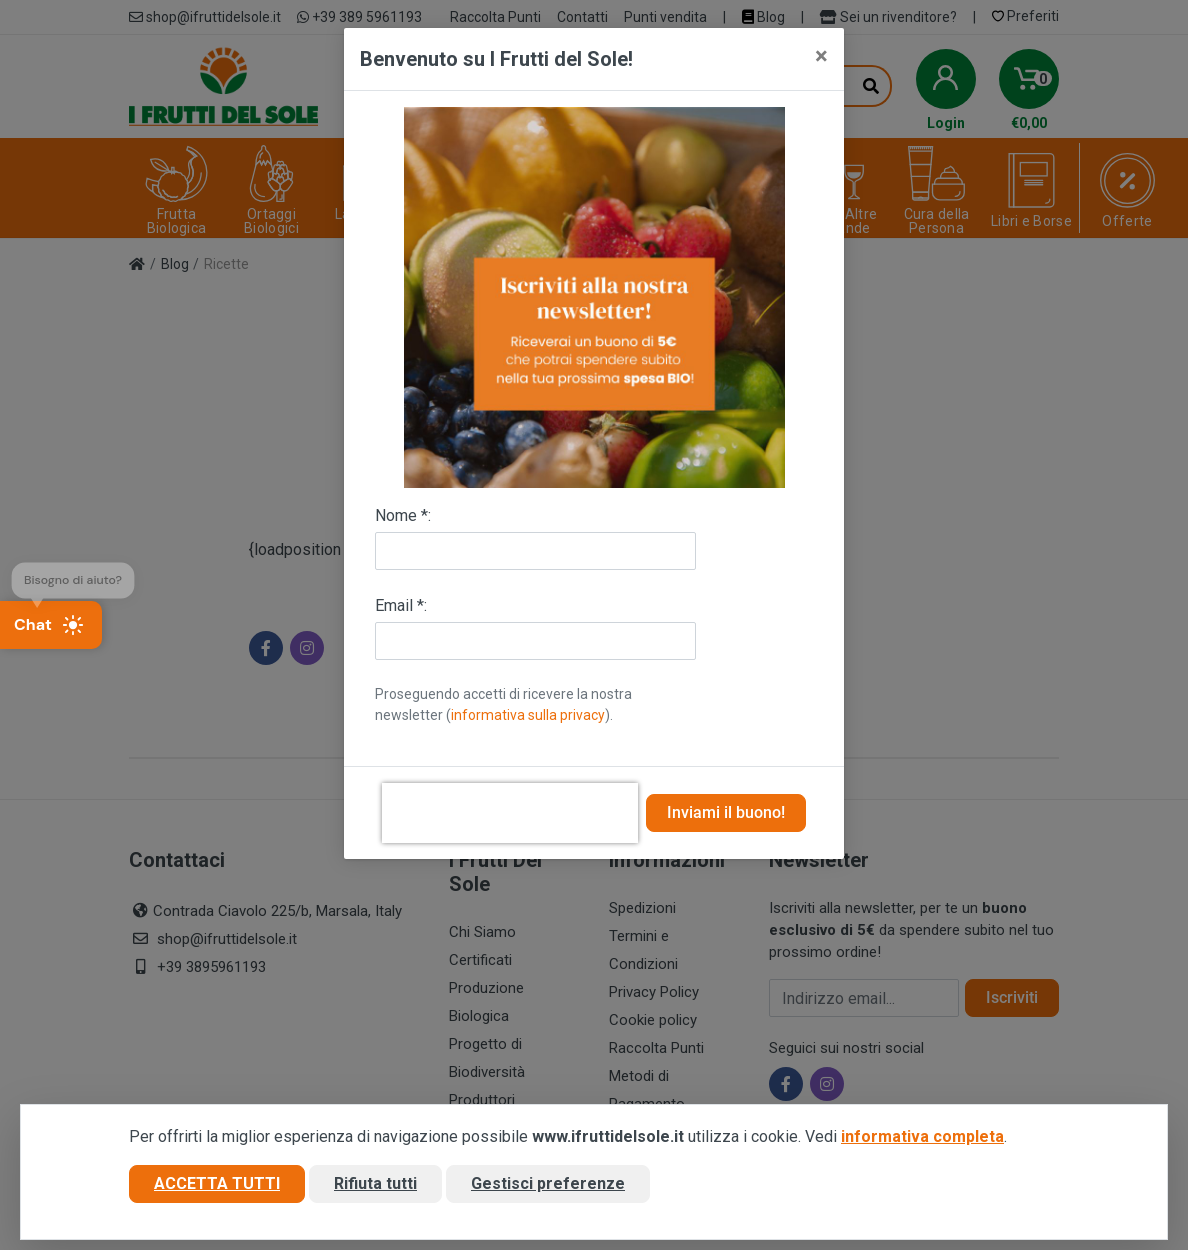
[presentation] (510, 813)
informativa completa (922, 1136)
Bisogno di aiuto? (73, 574)
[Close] (821, 56)
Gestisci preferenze (548, 1183)
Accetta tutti (217, 1183)
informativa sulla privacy (528, 715)
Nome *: (403, 515)
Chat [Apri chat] (49, 625)
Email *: (401, 605)
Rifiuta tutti (375, 1183)
